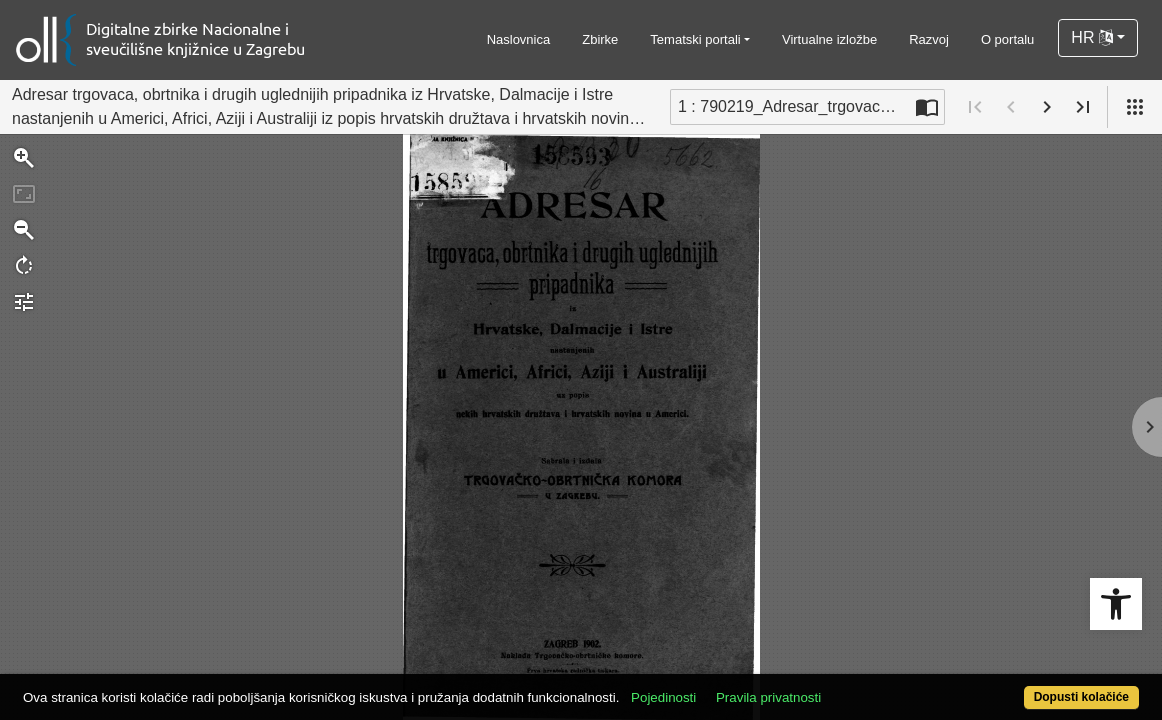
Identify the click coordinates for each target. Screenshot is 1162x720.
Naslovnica (519, 39)
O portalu (1007, 39)
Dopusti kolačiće (1018, 686)
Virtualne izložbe (829, 39)
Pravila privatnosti (826, 686)
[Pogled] (1135, 107)
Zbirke (600, 39)
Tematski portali (695, 39)
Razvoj (929, 39)
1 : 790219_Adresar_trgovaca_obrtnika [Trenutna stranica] (794, 106)
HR (1092, 37)
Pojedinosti (721, 686)
